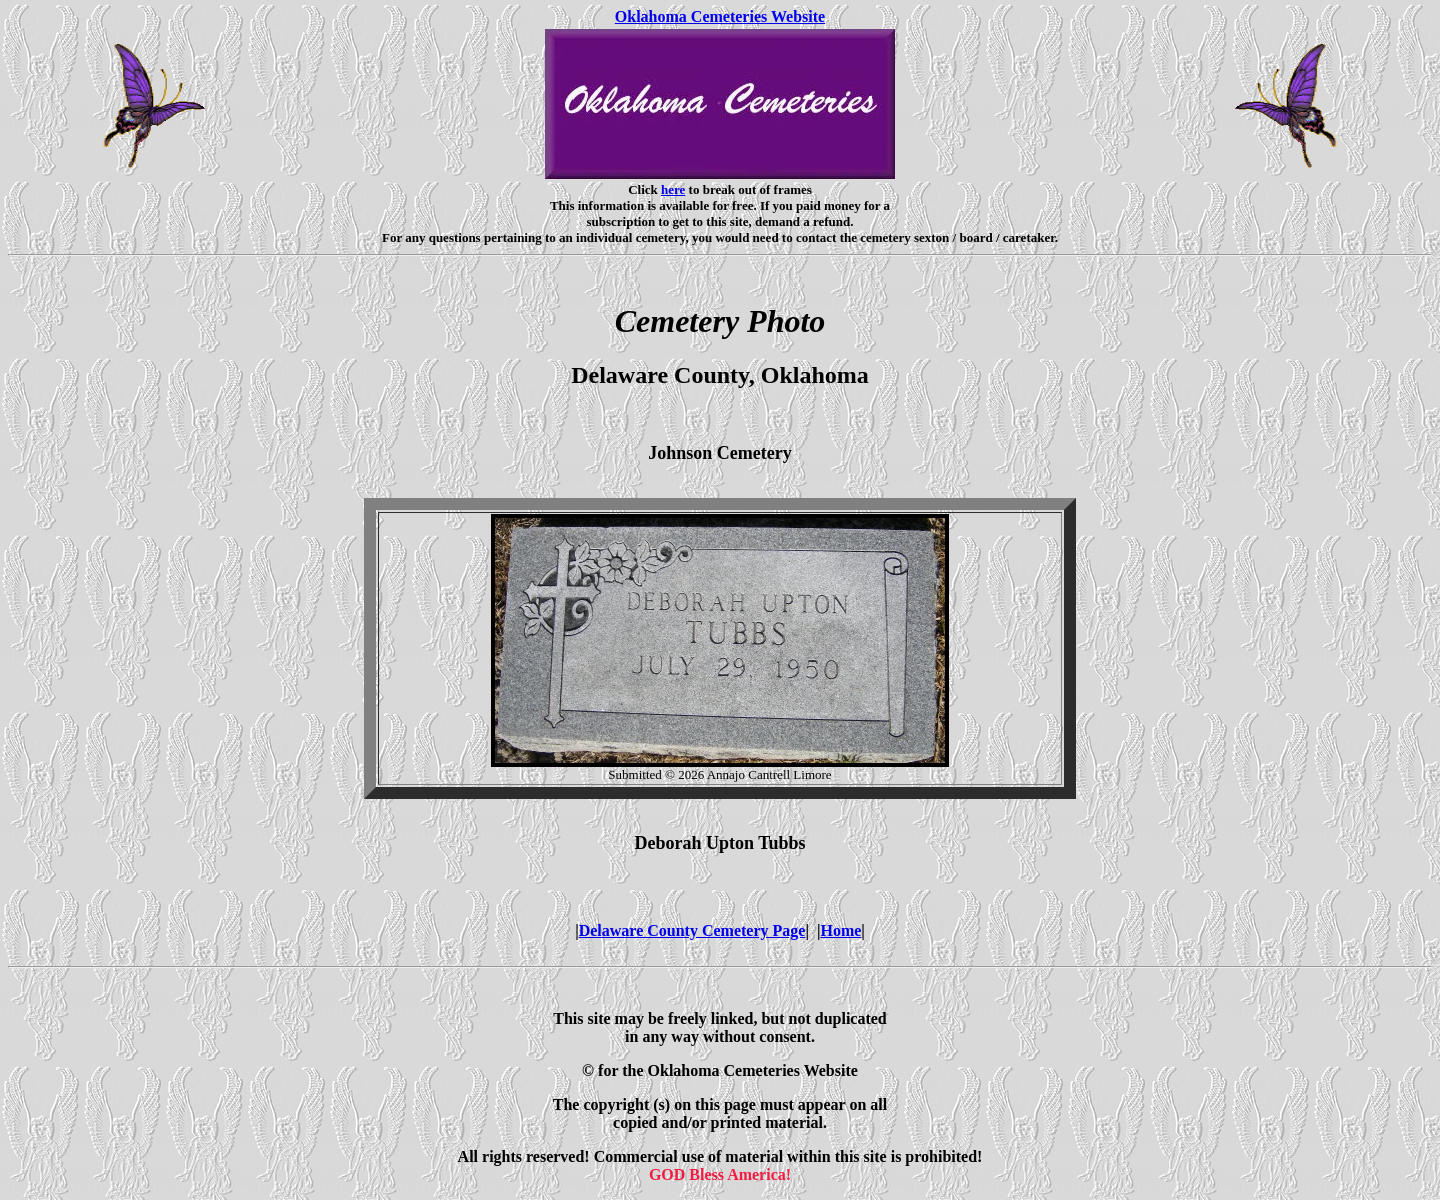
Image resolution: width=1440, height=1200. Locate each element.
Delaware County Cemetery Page (692, 930)
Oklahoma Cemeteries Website (720, 16)
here (673, 189)
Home (840, 930)
